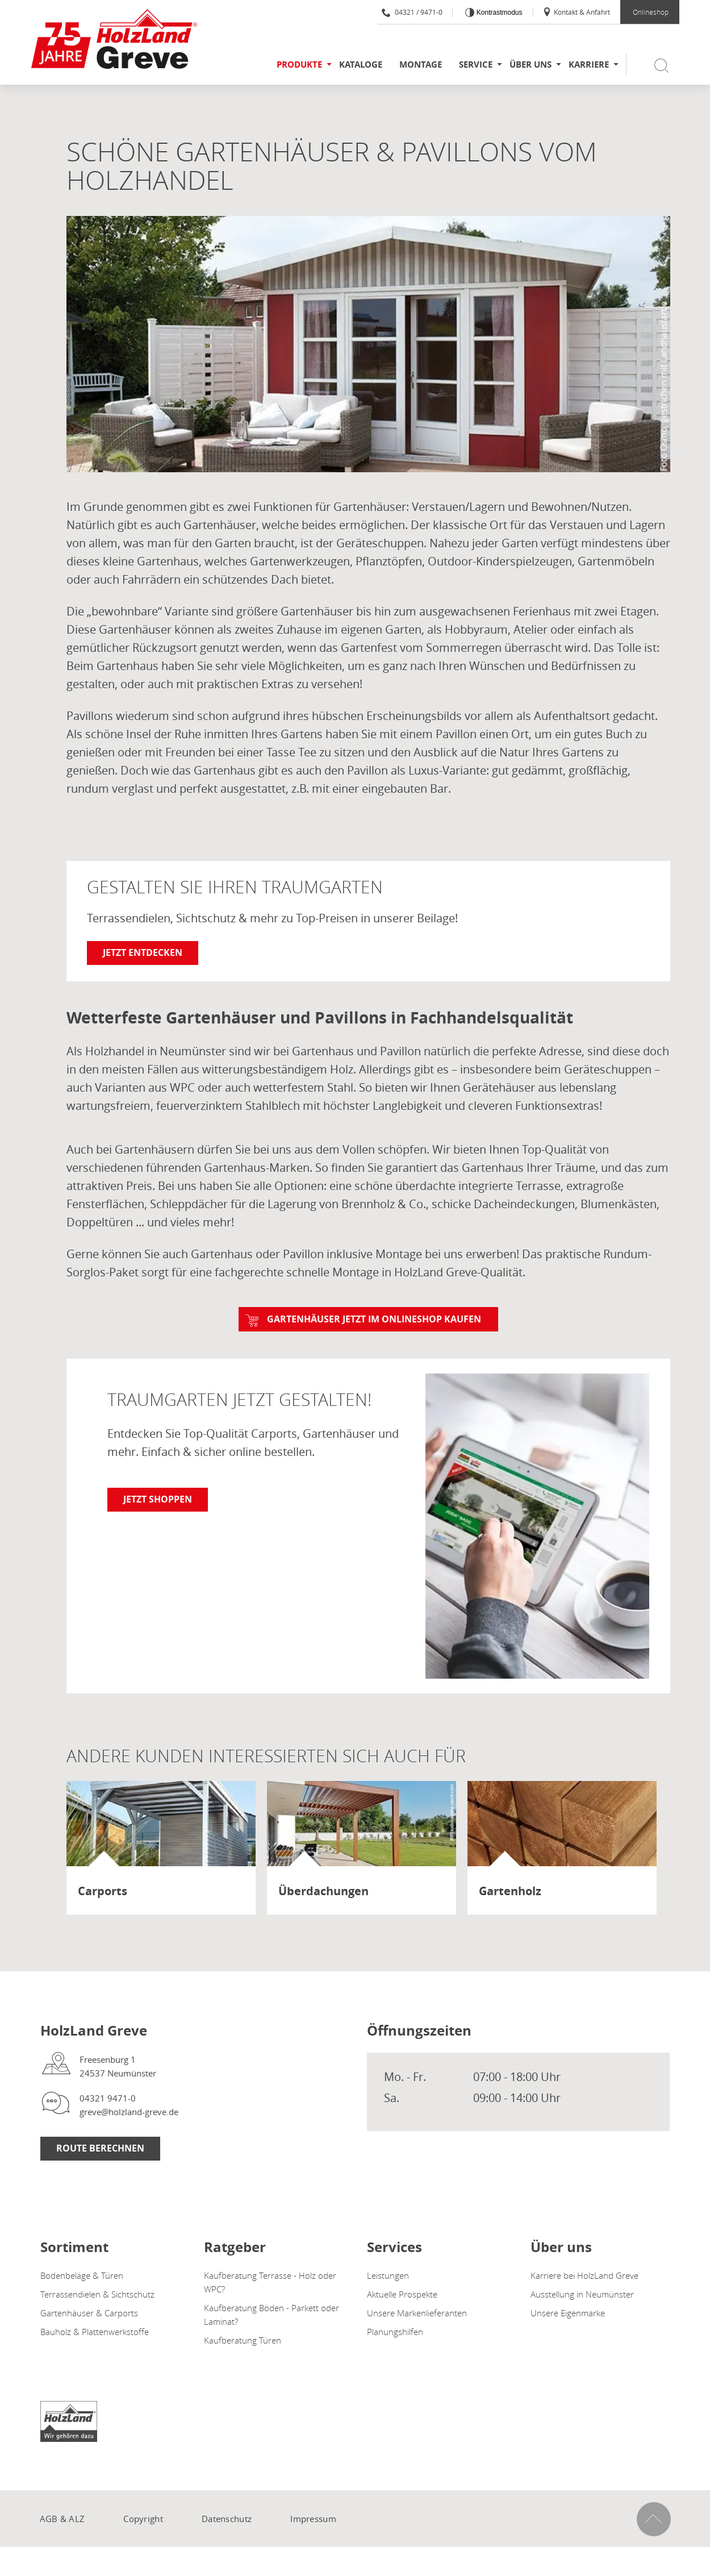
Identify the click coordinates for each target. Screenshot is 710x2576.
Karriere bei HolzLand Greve (584, 2275)
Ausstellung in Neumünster (582, 2294)
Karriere (589, 64)
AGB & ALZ (62, 2518)
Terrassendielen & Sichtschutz (97, 2294)
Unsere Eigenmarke (568, 2313)
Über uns (530, 64)
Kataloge (360, 64)
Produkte (299, 64)
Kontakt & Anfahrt (576, 11)
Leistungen (388, 2275)
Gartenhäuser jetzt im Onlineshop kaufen (374, 1319)
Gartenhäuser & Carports (89, 2313)
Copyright (143, 2518)
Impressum (313, 2518)
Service (475, 64)
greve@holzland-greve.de (129, 2111)
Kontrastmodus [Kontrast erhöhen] (498, 12)
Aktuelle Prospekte (402, 2294)
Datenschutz (227, 2518)
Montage (420, 64)
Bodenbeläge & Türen (81, 2275)
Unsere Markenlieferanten (417, 2313)
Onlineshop (651, 11)
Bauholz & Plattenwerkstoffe (94, 2331)
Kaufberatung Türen (242, 2340)
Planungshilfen (395, 2331)
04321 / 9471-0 (412, 11)
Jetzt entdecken (142, 952)
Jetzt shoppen (157, 1499)
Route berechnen (100, 2148)
